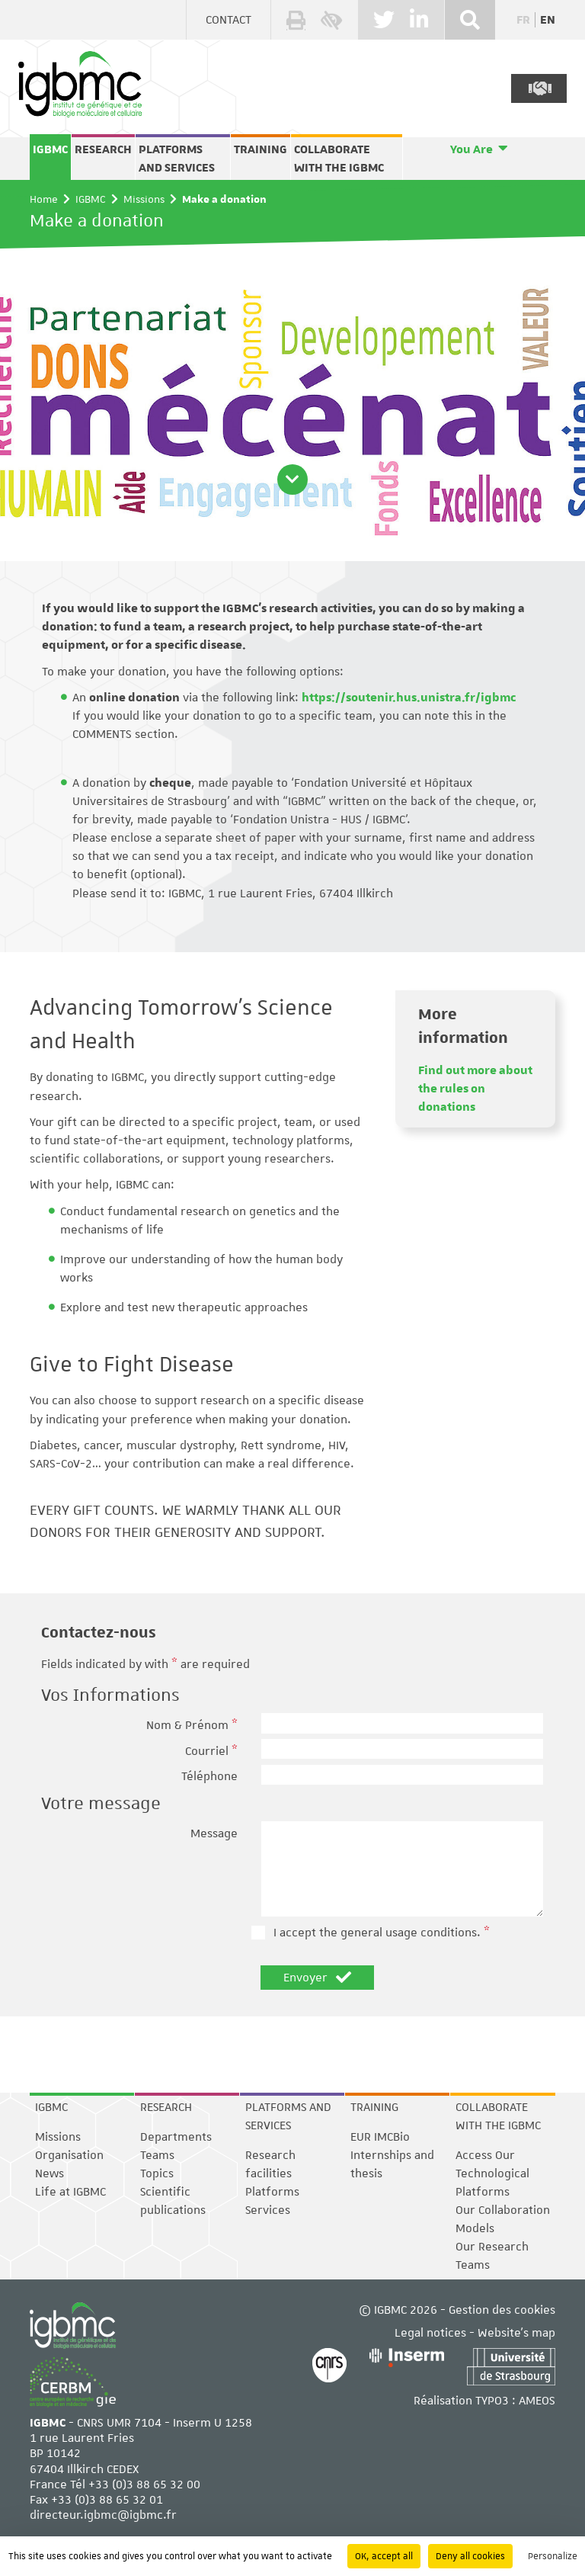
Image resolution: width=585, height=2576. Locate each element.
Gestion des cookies (502, 2310)
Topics (157, 2173)
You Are (471, 149)
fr (523, 19)
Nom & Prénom (192, 1725)
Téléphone (209, 1776)
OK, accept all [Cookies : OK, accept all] (384, 2556)
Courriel (211, 1751)
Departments (176, 2137)
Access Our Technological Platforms (492, 2173)
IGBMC (50, 149)
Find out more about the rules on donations (475, 1089)
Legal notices (430, 2332)
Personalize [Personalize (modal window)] (552, 2556)
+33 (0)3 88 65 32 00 (144, 2484)
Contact (228, 19)
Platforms (272, 2191)
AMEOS (537, 2400)
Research (103, 149)
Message (214, 1833)
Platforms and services (177, 158)
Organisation (69, 2155)
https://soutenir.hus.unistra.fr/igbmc (409, 697)
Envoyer (317, 1977)
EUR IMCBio (380, 2137)
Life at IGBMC (70, 2191)
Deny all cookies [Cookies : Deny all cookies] (470, 2556)
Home (44, 199)
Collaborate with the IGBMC (339, 158)
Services (267, 2210)
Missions (144, 199)
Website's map (516, 2332)
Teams (157, 2155)
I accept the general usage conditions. (381, 1932)
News (49, 2173)
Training (260, 149)
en (547, 19)
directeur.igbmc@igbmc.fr (103, 2515)
